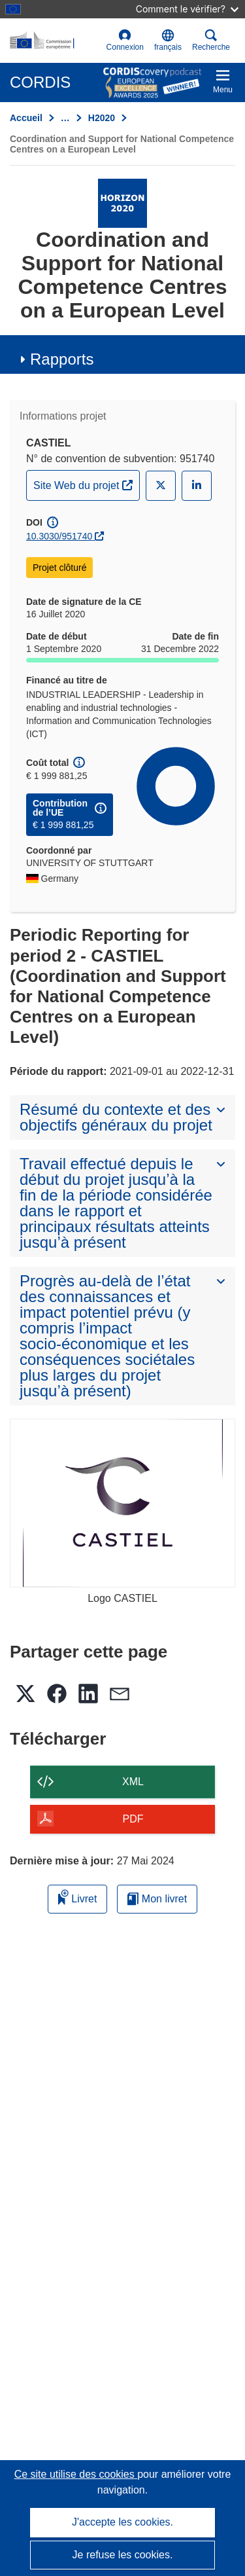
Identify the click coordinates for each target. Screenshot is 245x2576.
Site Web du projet (86, 484)
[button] (168, 41)
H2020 (101, 118)
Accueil (26, 118)
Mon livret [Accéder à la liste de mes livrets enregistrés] (157, 1899)
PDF (133, 1818)
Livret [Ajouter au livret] (77, 1896)
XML (133, 1781)
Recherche (211, 40)
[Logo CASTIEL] (122, 1503)
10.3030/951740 (59, 536)
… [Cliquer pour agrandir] (65, 118)
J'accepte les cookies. (122, 2522)
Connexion (125, 40)
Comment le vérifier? (187, 8)
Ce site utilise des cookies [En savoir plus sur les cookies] (76, 2474)
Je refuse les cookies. (123, 2554)
